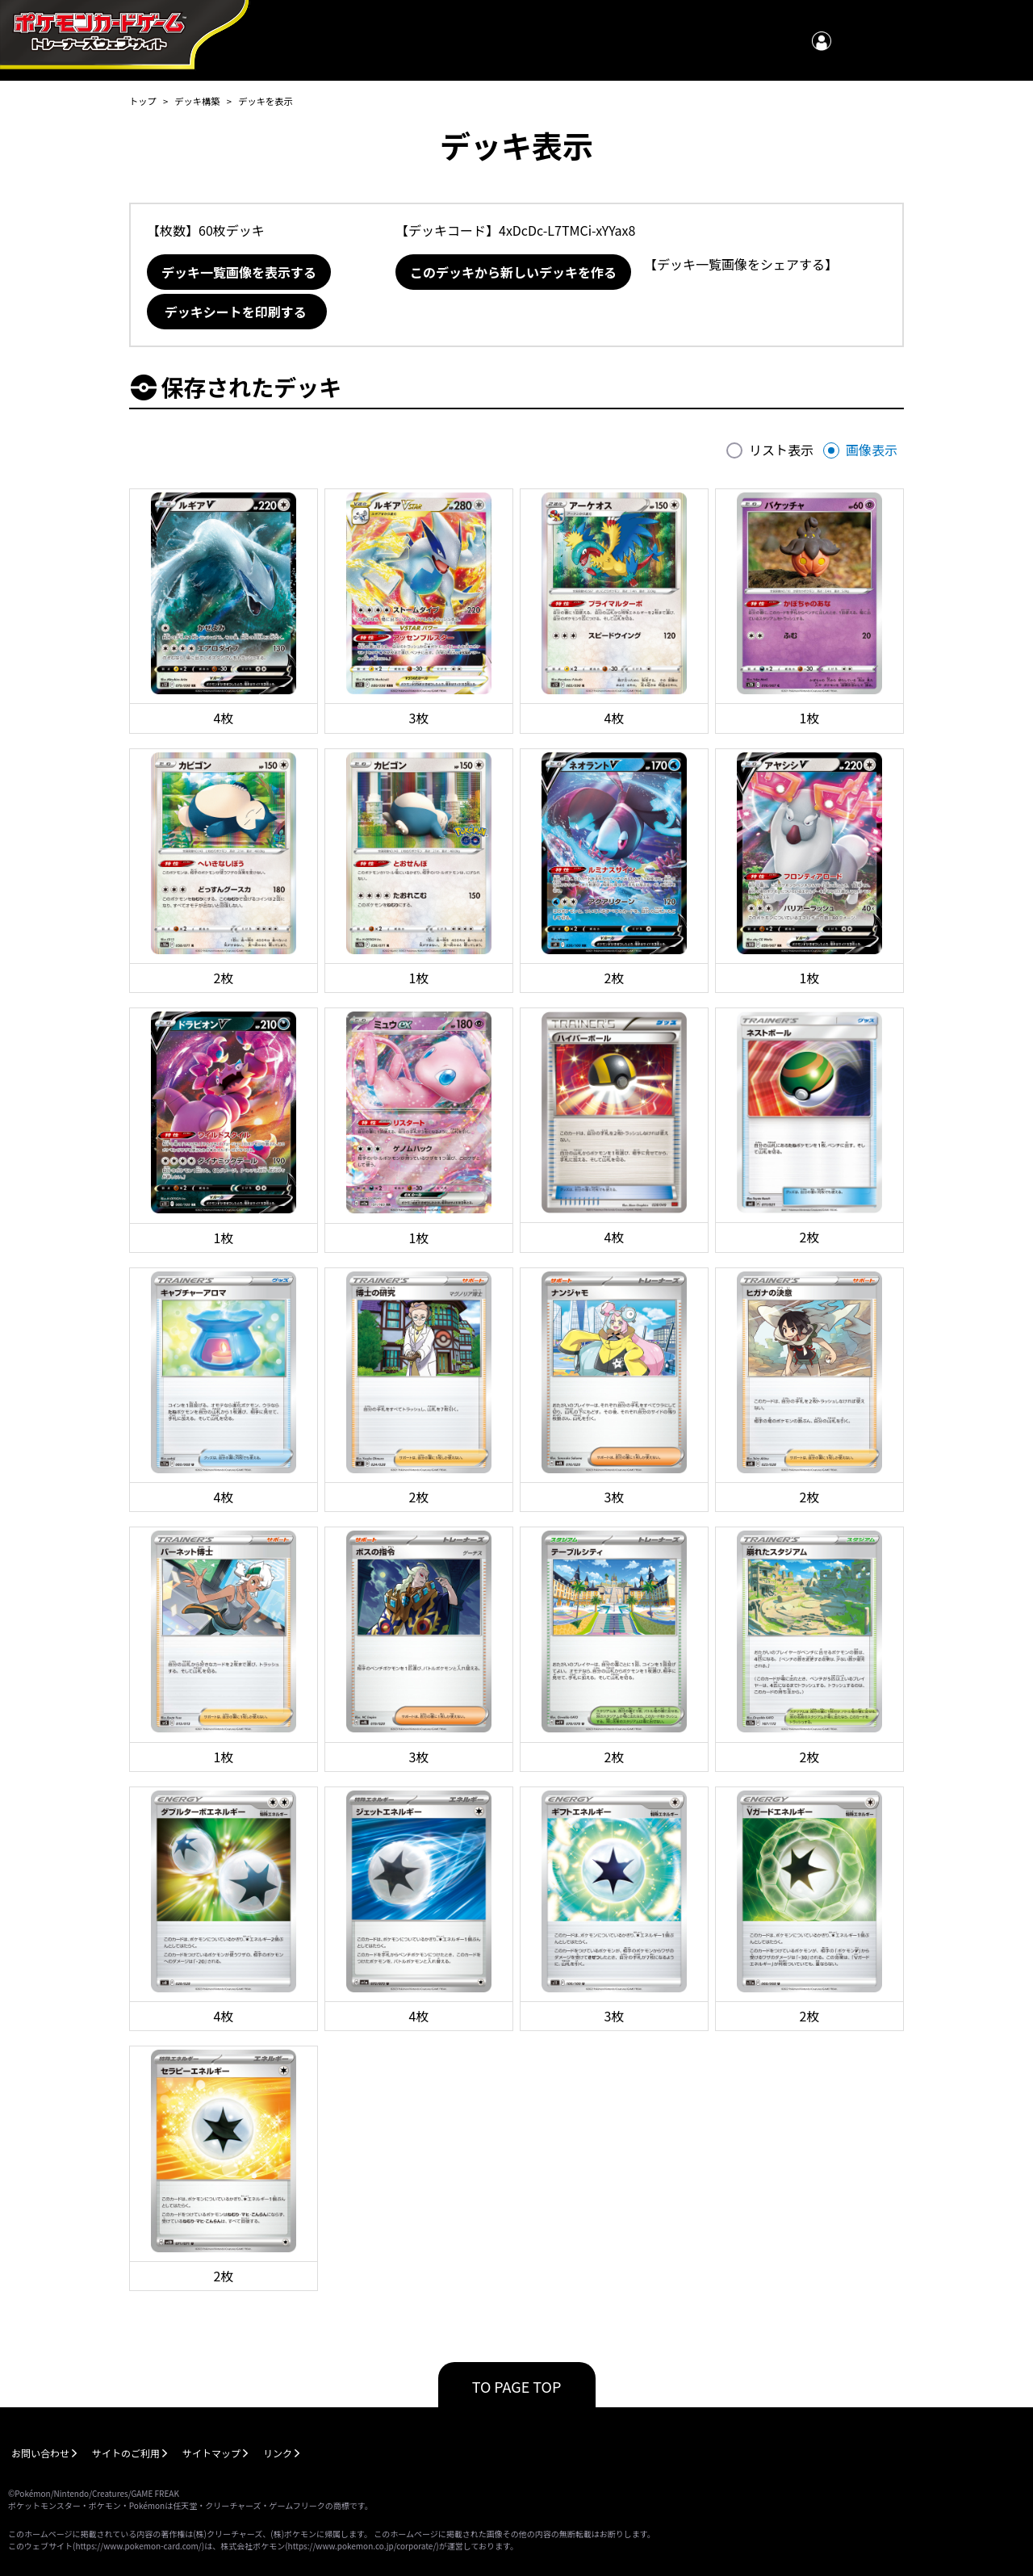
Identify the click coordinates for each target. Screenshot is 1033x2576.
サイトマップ (211, 2453)
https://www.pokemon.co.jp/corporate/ (362, 2546)
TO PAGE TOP (517, 2386)
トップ (143, 100)
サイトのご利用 (126, 2453)
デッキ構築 (197, 100)
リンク (277, 2453)
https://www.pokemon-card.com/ (138, 2546)
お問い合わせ (40, 2453)
